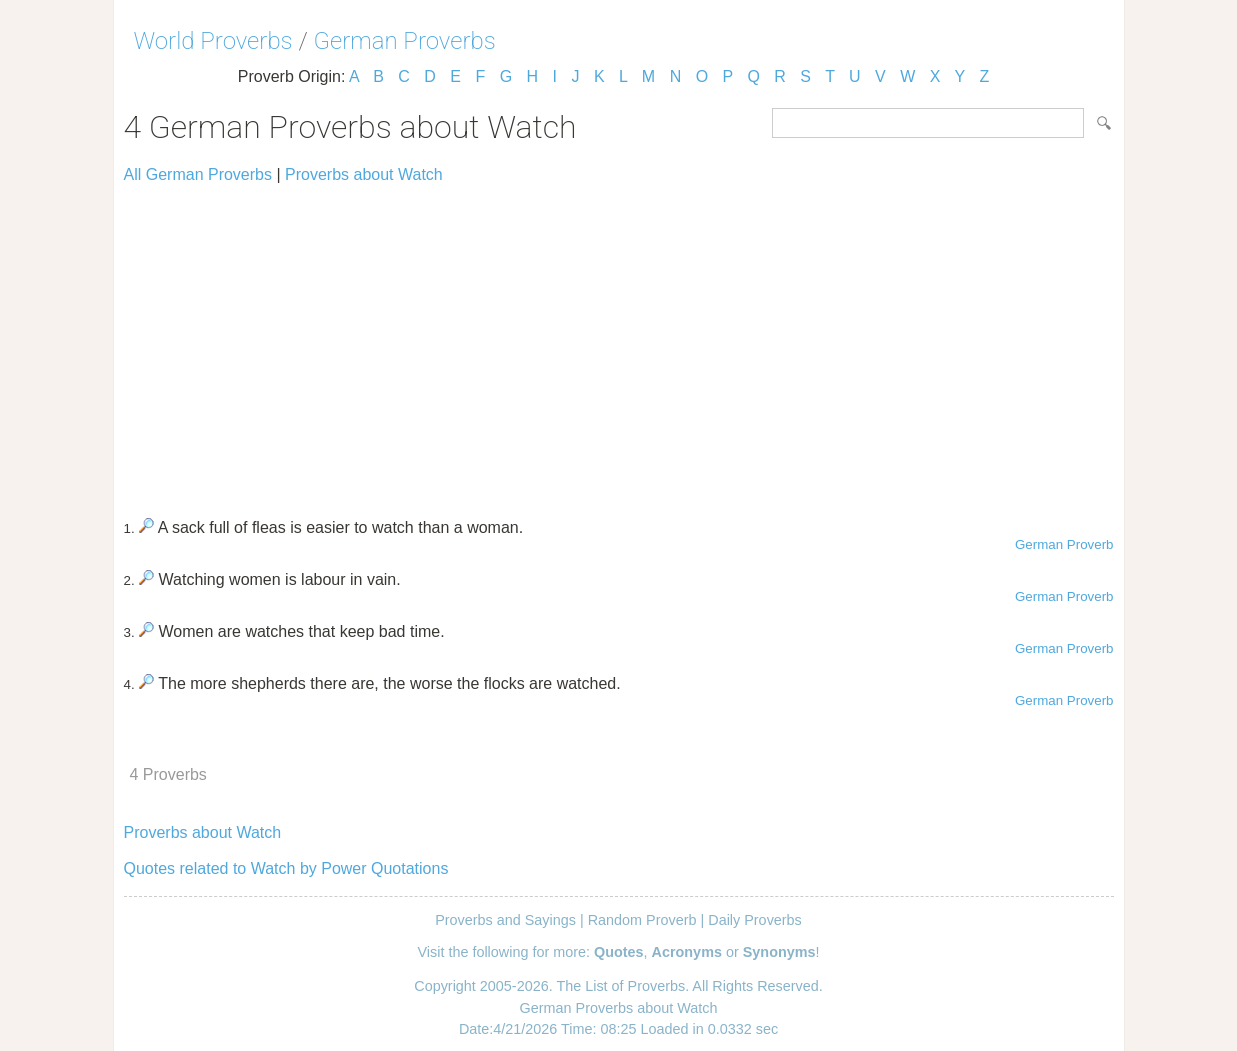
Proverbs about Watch (364, 174)
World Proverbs (213, 41)
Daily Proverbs (755, 920)
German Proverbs (405, 41)
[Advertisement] (619, 342)
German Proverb (1064, 544)
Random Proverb (642, 920)
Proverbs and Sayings (505, 920)
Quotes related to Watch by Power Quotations (286, 868)
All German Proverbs (198, 174)
